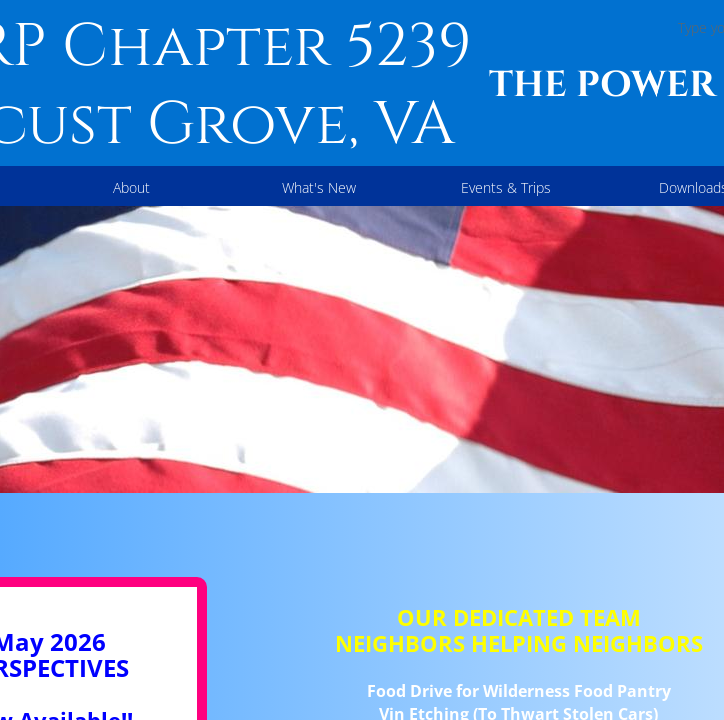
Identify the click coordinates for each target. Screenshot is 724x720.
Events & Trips (506, 187)
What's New (319, 187)
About (131, 187)
